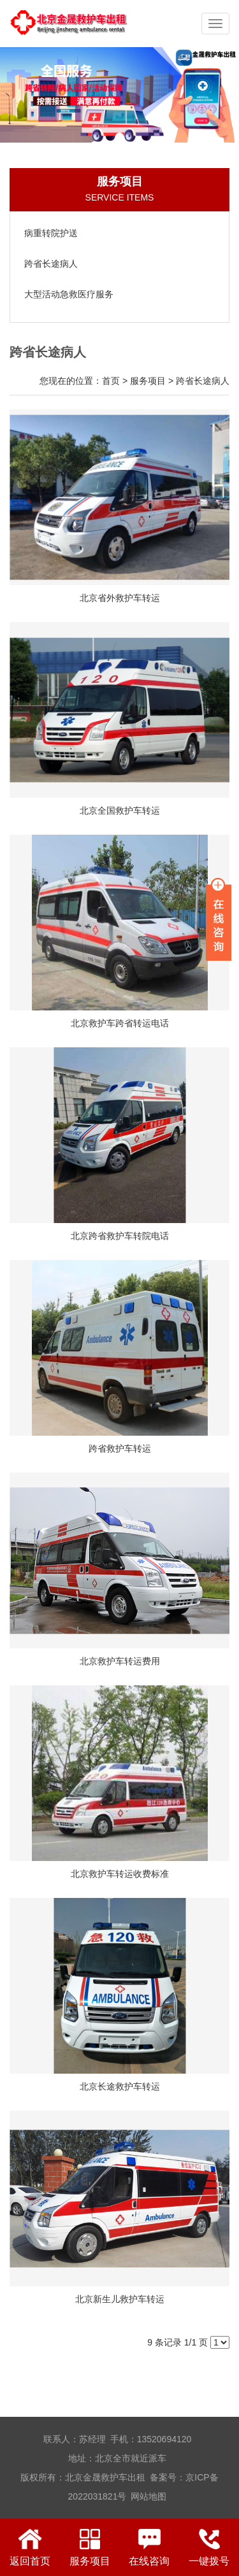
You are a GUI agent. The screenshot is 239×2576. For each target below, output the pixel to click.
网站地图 (148, 2496)
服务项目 (148, 381)
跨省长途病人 (202, 381)
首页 (111, 381)
